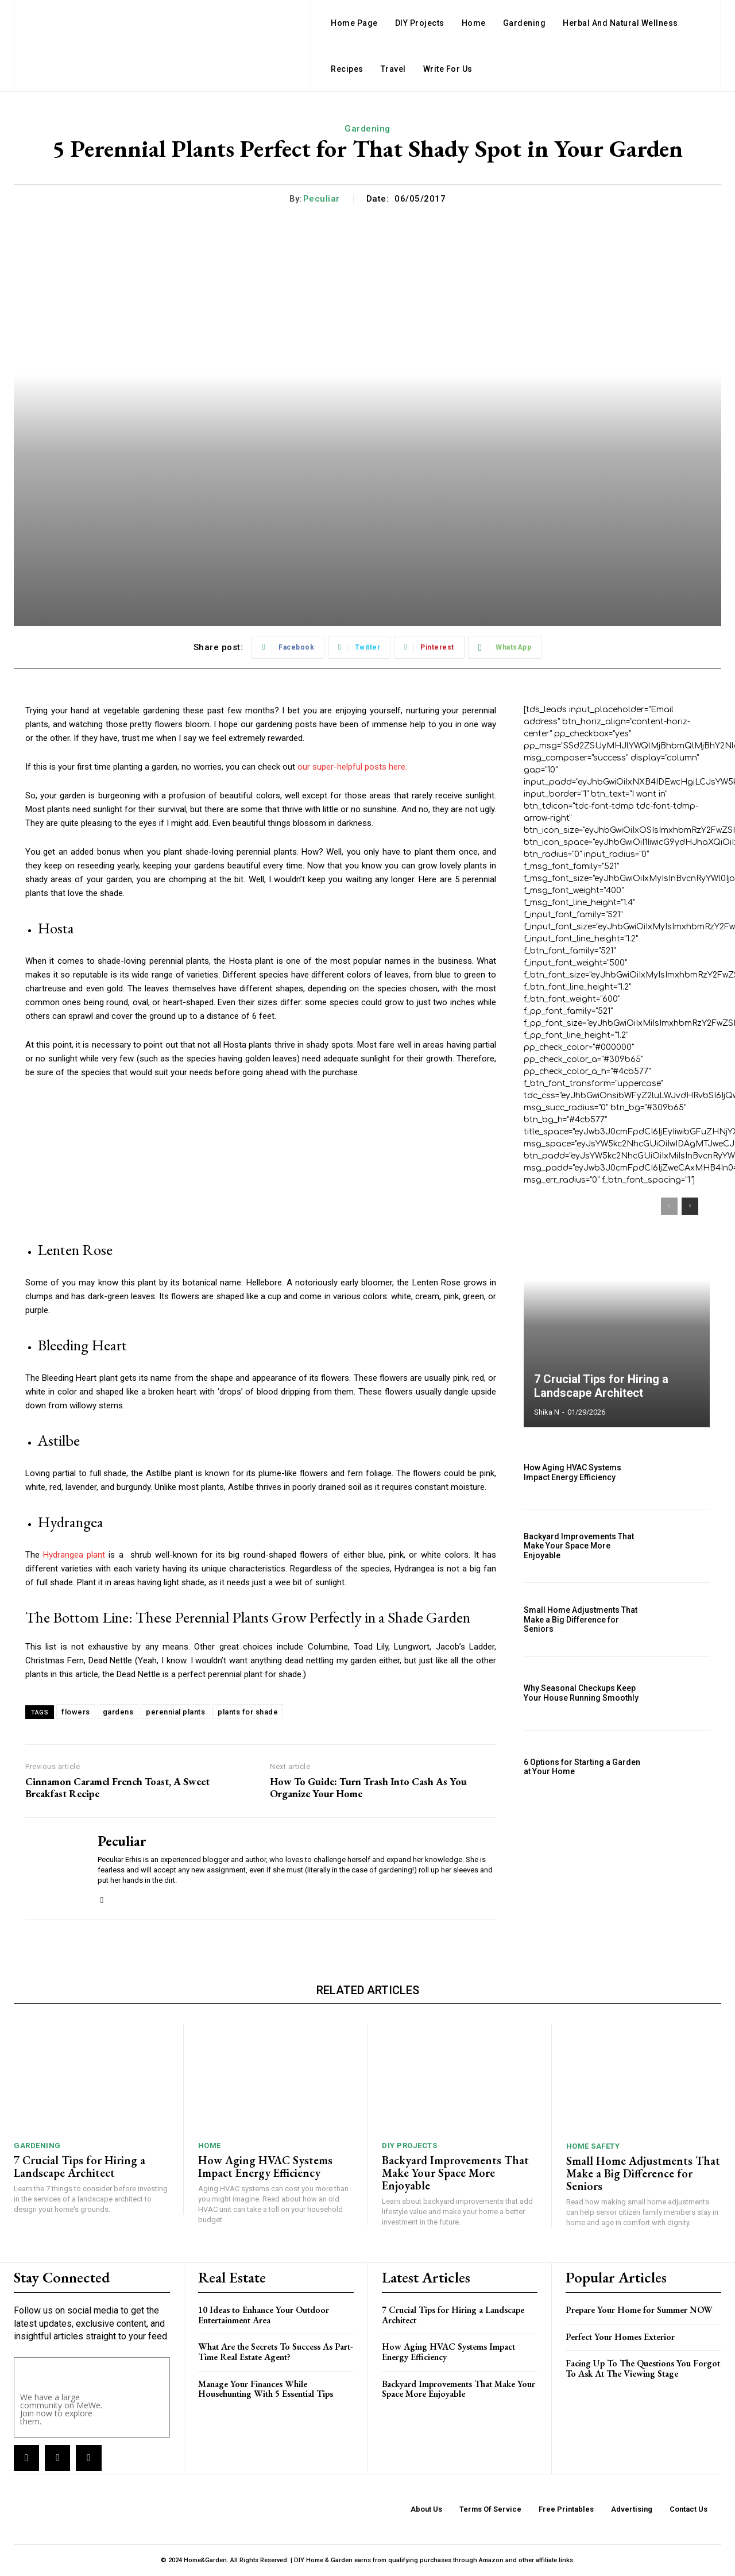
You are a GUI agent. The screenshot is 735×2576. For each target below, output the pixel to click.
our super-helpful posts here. (352, 767)
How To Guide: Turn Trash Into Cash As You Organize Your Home (368, 1787)
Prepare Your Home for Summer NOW (639, 2310)
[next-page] (690, 1206)
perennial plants (175, 1712)
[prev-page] (669, 1206)
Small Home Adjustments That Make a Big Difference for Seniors (580, 1619)
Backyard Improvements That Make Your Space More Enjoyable (579, 1546)
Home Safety (593, 2146)
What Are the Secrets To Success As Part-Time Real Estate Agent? (275, 2352)
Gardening (367, 128)
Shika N (546, 1412)
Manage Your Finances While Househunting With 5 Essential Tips (265, 2389)
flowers (75, 1712)
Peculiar (321, 199)
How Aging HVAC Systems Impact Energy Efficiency (572, 1472)
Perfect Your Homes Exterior (620, 2337)
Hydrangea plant (74, 1555)
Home (209, 2145)
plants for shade (248, 1712)
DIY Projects (409, 2145)
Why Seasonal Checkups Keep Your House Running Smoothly (581, 1692)
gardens (118, 1712)
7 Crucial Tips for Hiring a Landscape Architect (601, 1386)
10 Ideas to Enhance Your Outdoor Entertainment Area (263, 2315)
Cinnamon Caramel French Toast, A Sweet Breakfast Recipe (117, 1787)
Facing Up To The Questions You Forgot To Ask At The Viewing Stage (643, 2368)
